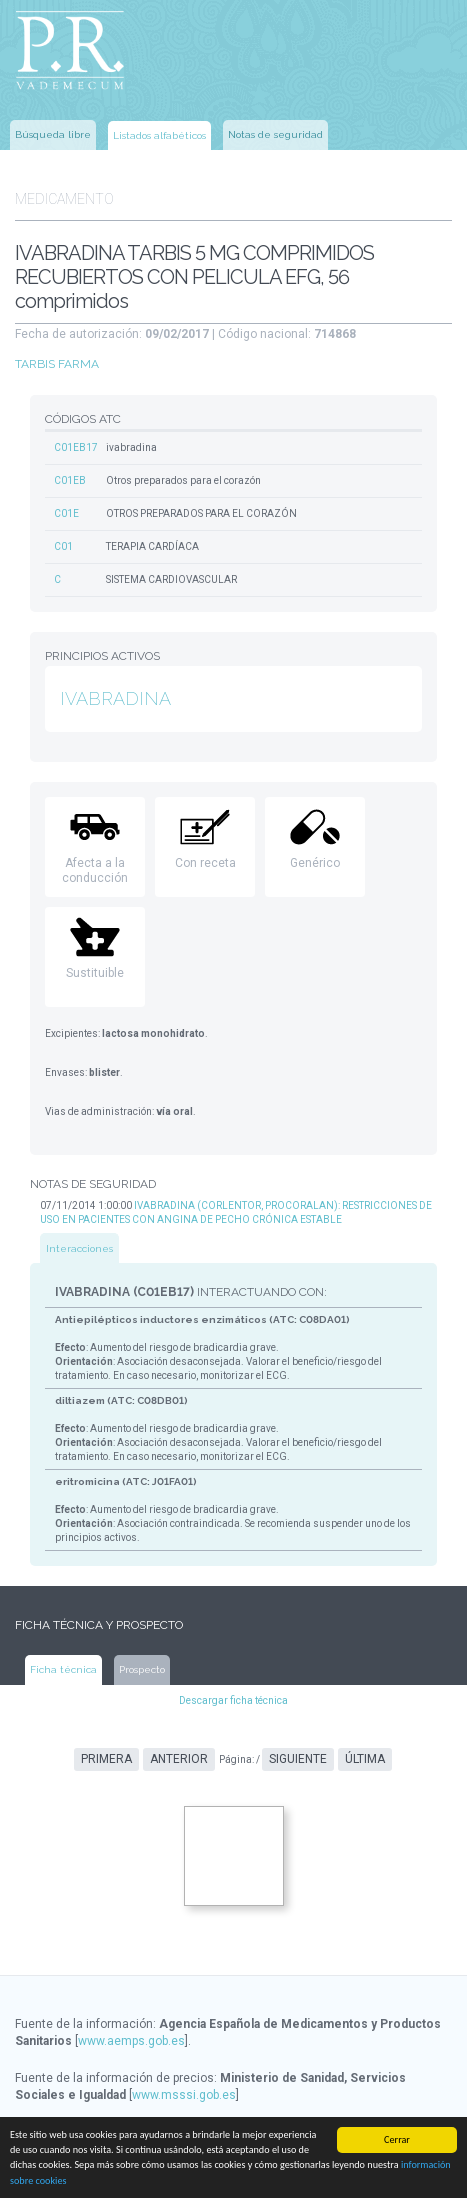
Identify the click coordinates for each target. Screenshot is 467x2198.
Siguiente (298, 1759)
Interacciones (79, 1248)
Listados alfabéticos (159, 135)
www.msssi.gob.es (184, 2095)
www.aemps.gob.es (131, 2041)
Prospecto (142, 1669)
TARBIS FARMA (57, 364)
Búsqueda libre (53, 134)
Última (365, 1759)
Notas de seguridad (275, 134)
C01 (63, 546)
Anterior (179, 1759)
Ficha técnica (63, 1669)
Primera (106, 1759)
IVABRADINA (115, 698)
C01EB (70, 480)
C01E (66, 513)
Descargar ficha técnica (233, 1700)
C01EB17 (76, 447)
